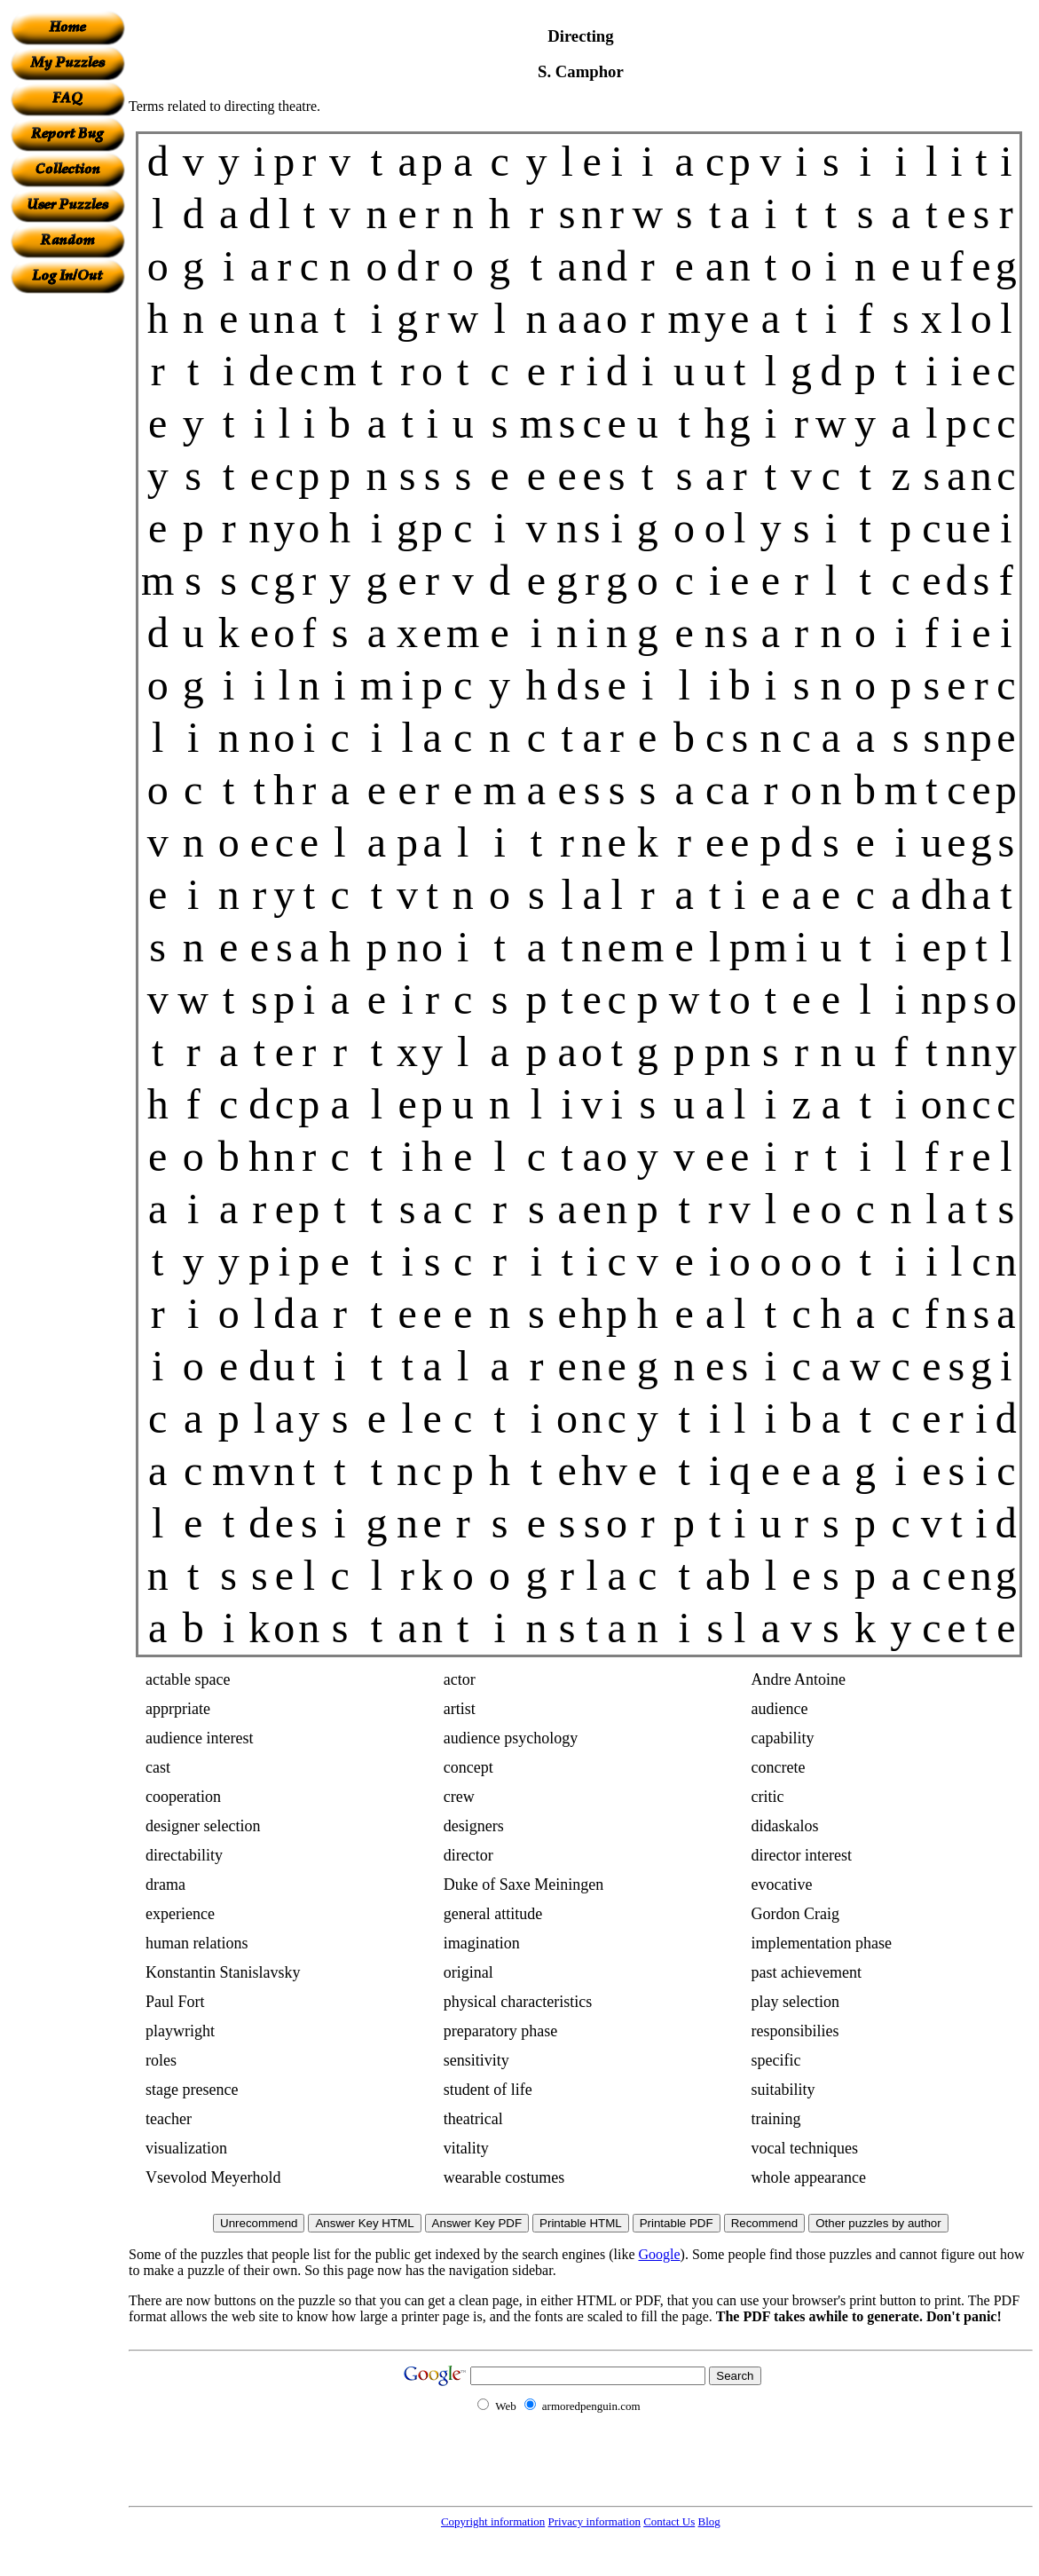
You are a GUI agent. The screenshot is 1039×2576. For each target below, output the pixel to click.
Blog (709, 2521)
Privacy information (594, 2521)
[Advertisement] (67, 560)
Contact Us (669, 2521)
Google (660, 2254)
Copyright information (493, 2521)
